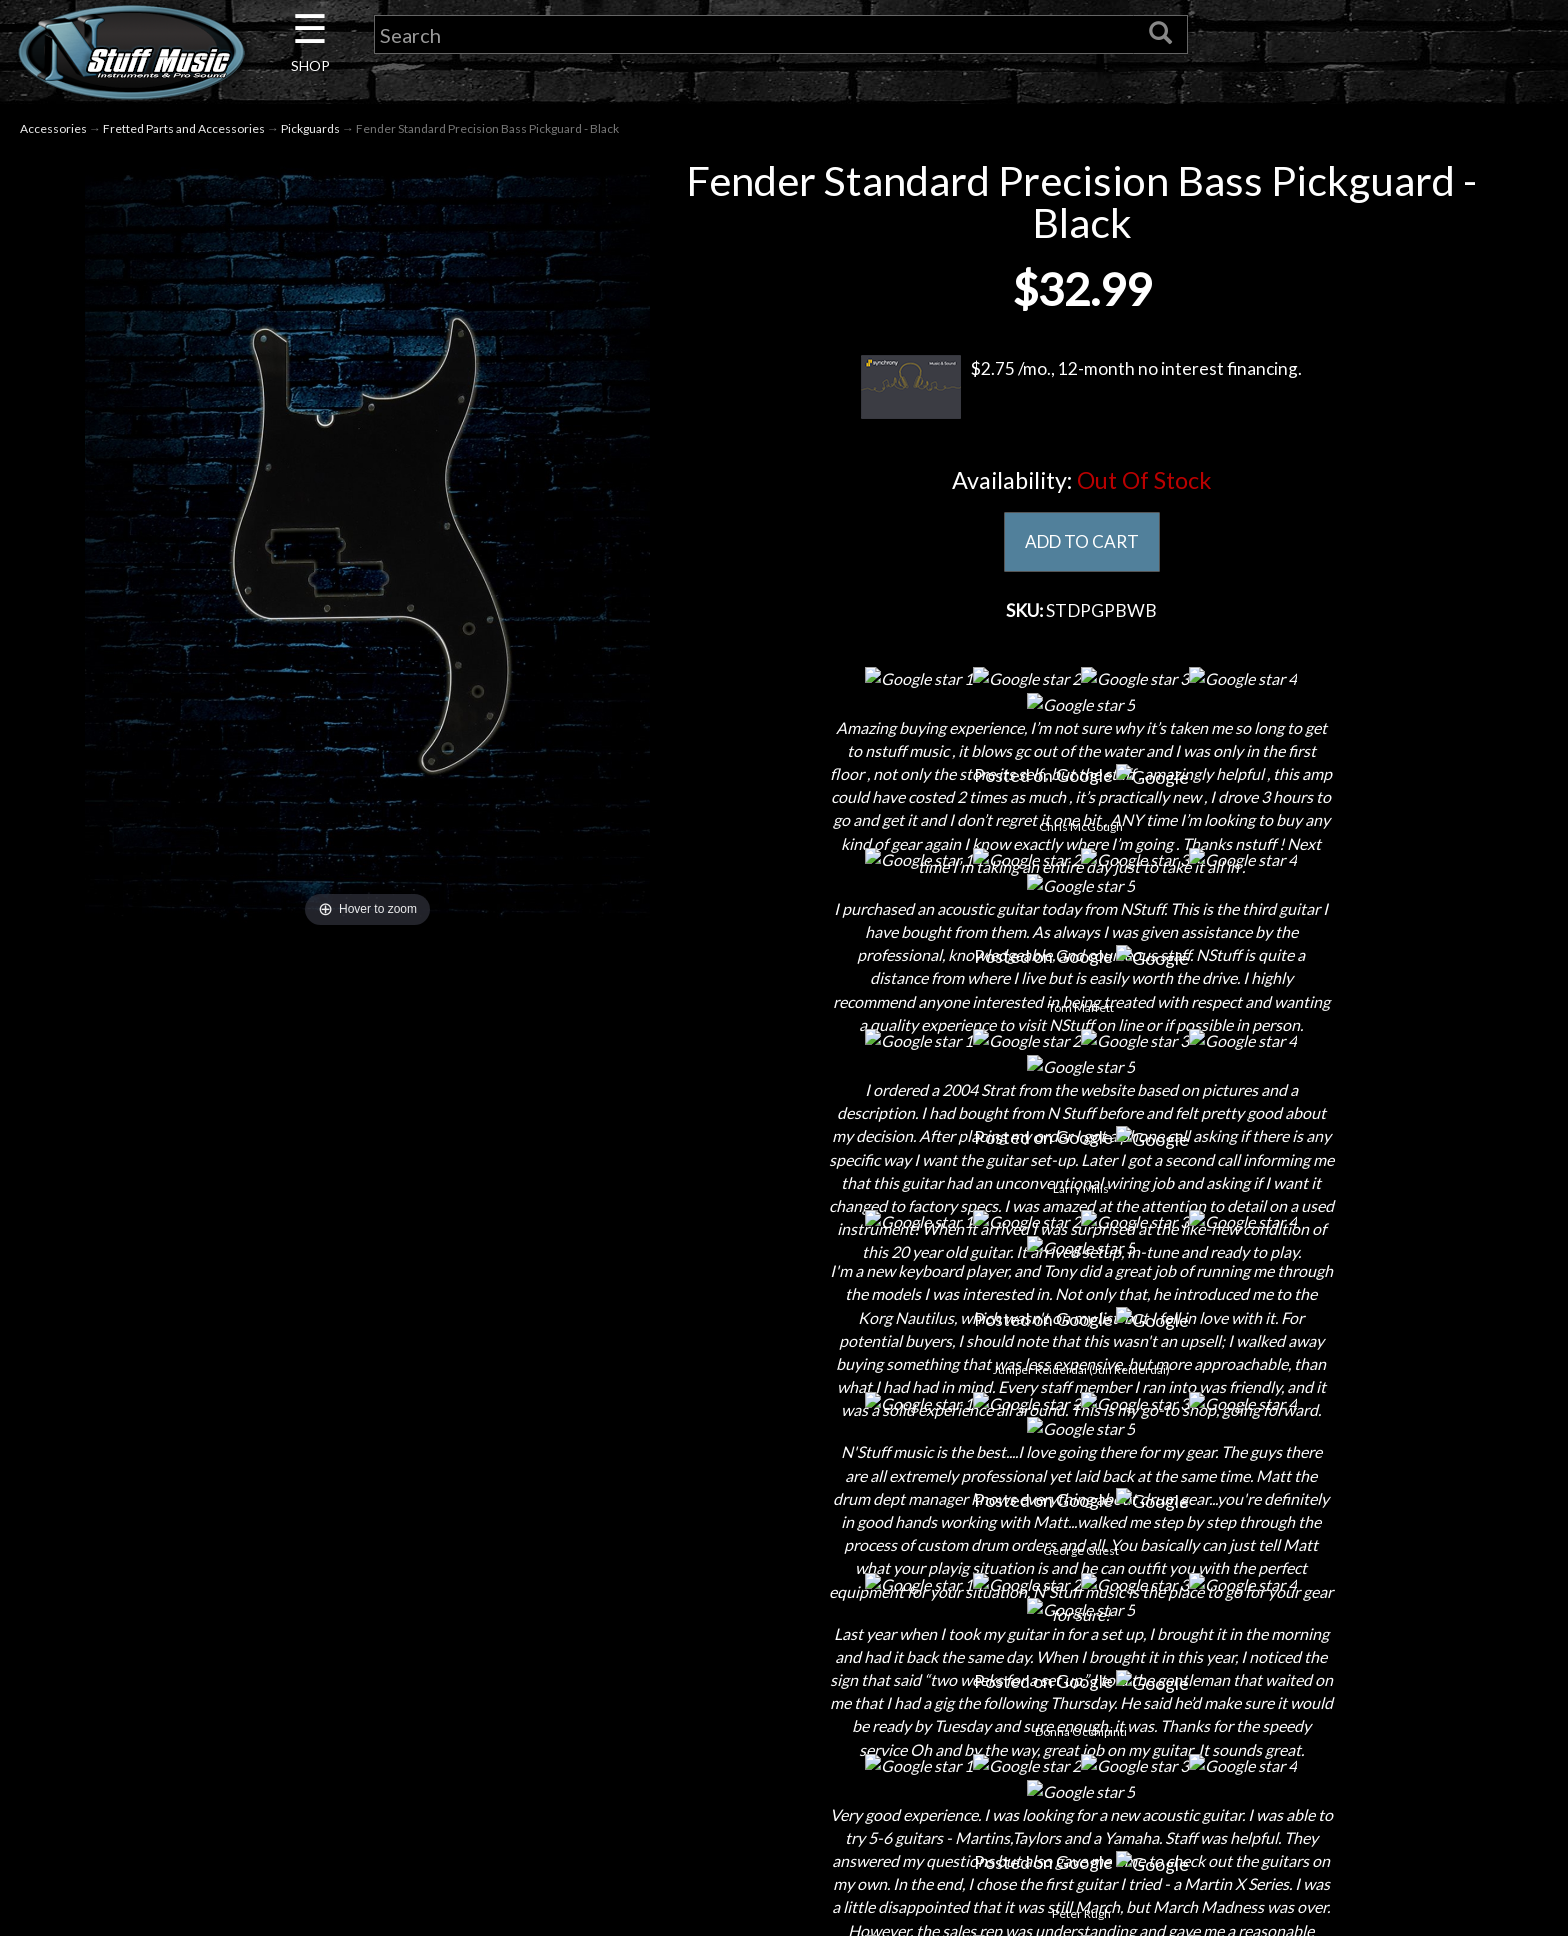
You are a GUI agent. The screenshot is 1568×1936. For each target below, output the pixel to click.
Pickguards (310, 128)
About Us (394, 1607)
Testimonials (784, 1782)
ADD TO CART (1081, 542)
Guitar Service (394, 1852)
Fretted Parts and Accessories (184, 128)
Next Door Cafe (394, 1712)
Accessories (53, 128)
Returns (784, 1677)
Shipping (784, 1642)
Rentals (394, 1782)
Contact (394, 1642)
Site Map (784, 1817)
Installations (394, 1817)
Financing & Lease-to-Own (784, 1607)
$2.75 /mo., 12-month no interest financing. (1081, 387)
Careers (394, 1677)
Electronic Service (394, 1887)
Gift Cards (784, 1747)
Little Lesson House (394, 1747)
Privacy (784, 1712)
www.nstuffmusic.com (1193, 1747)
